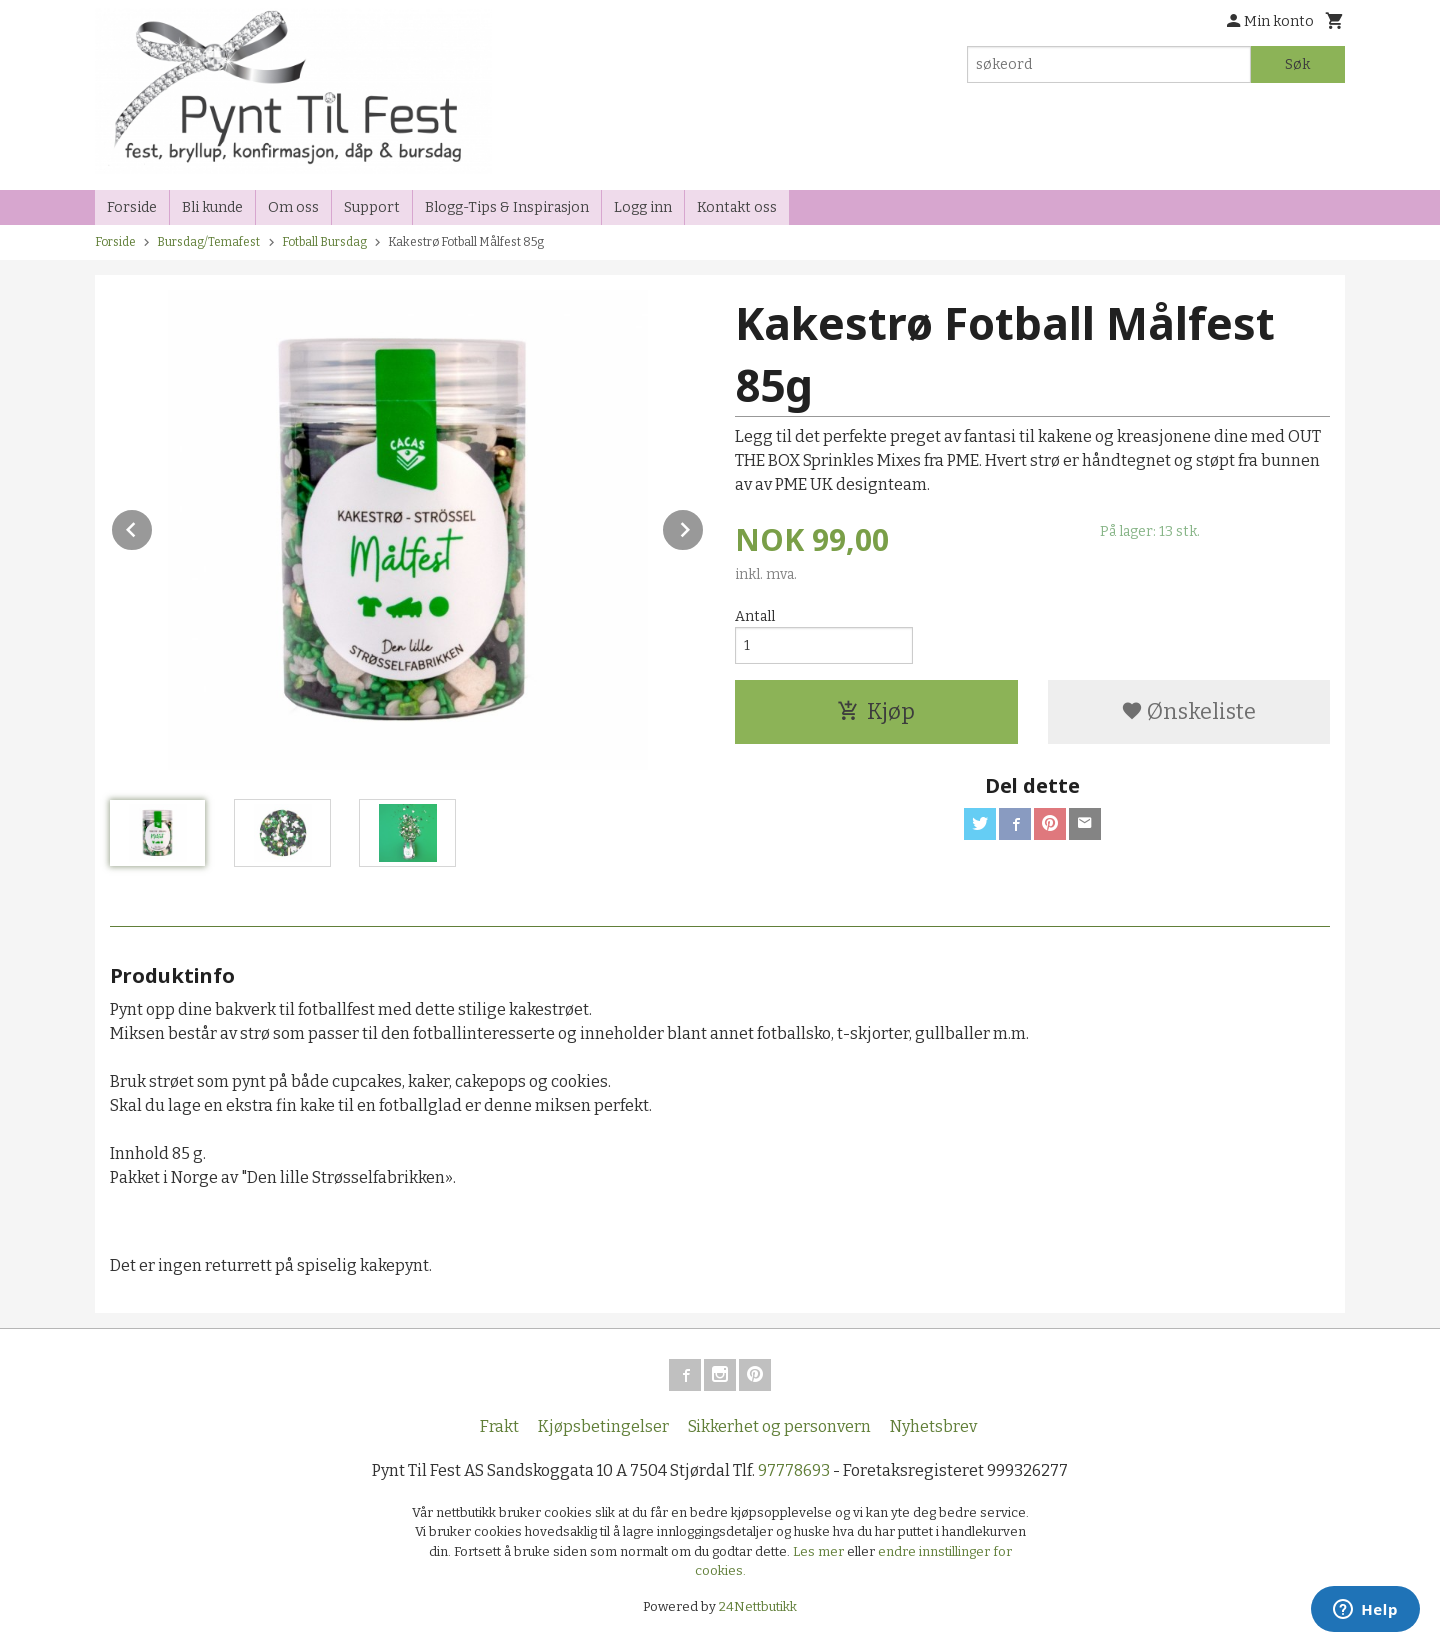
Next (704, 526)
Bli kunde (212, 207)
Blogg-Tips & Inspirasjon (507, 207)
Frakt (499, 1426)
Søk (1297, 64)
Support (372, 207)
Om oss (293, 207)
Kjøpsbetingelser (603, 1426)
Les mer (820, 1551)
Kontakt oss (737, 207)
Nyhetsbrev (933, 1426)
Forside (132, 207)
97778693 (794, 1470)
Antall (755, 616)
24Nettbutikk (758, 1606)
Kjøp (876, 711)
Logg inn (643, 207)
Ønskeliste (1188, 711)
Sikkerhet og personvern (779, 1426)
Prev (153, 526)
